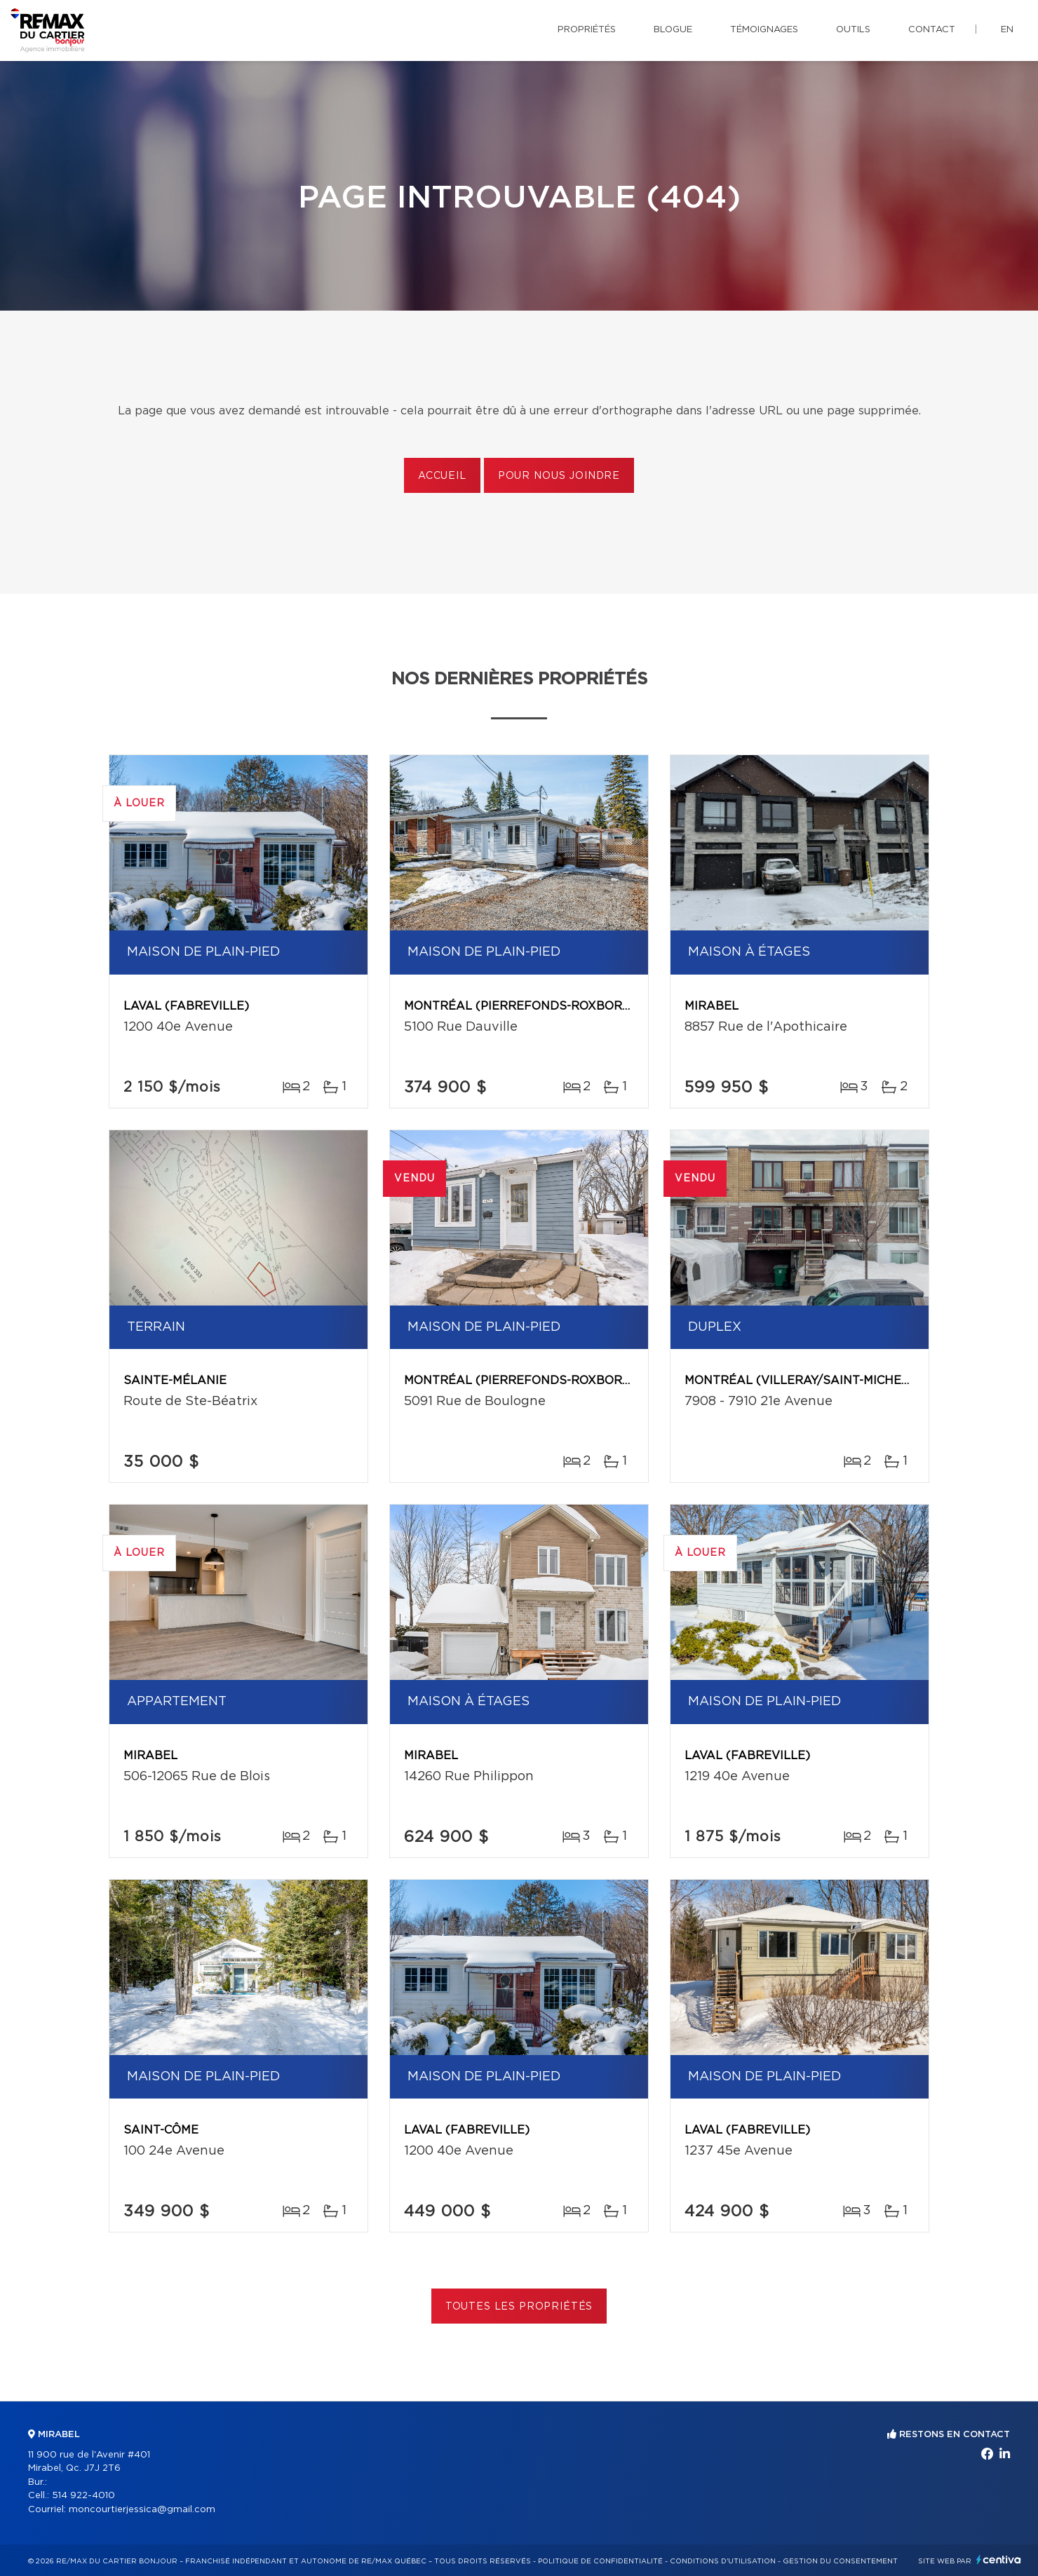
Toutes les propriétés (519, 2307)
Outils (853, 29)
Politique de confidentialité (600, 2561)
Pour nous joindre (559, 476)
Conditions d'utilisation (723, 2561)
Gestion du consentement (840, 2561)
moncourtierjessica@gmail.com (142, 2509)
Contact (931, 29)
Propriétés (587, 29)
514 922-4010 (83, 2495)
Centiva (998, 2559)
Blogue (673, 29)
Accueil (442, 476)
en (1007, 29)
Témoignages (764, 29)
